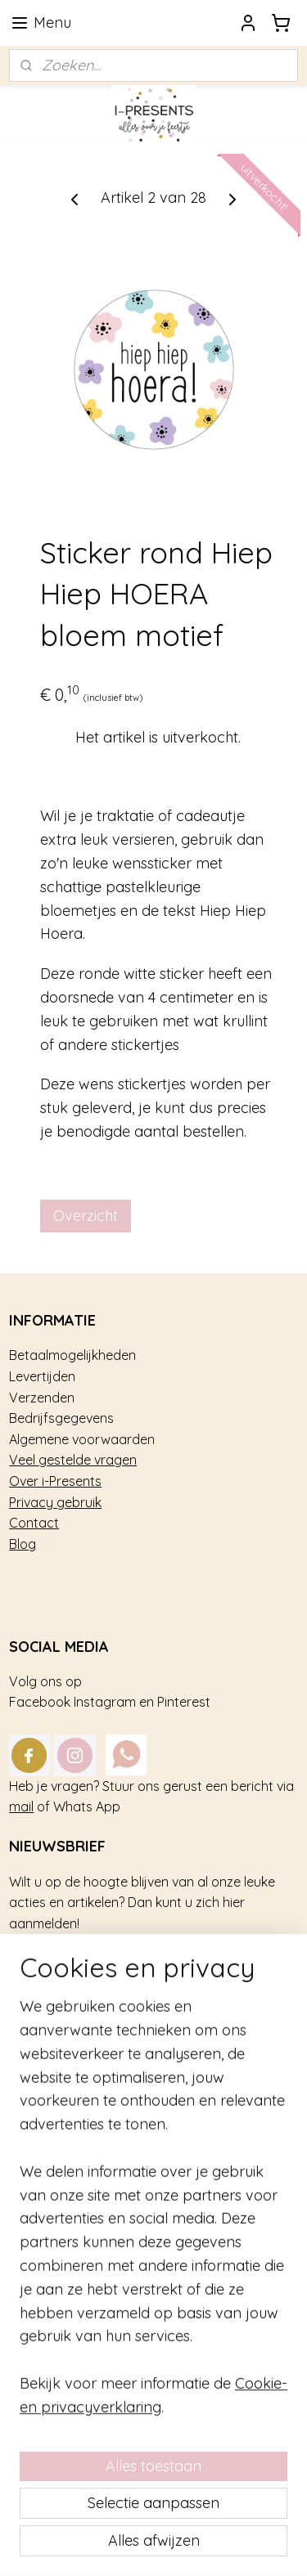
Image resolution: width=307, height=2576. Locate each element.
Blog (22, 1544)
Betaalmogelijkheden (72, 1355)
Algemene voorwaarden (82, 1439)
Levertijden (42, 1376)
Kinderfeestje (48, 2049)
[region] (153, 2345)
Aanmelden (62, 1968)
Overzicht (85, 1215)
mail (21, 1806)
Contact (34, 1523)
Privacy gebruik (55, 1502)
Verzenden (41, 1397)
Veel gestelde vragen (73, 1460)
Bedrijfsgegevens (61, 1418)
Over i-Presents (55, 1481)
